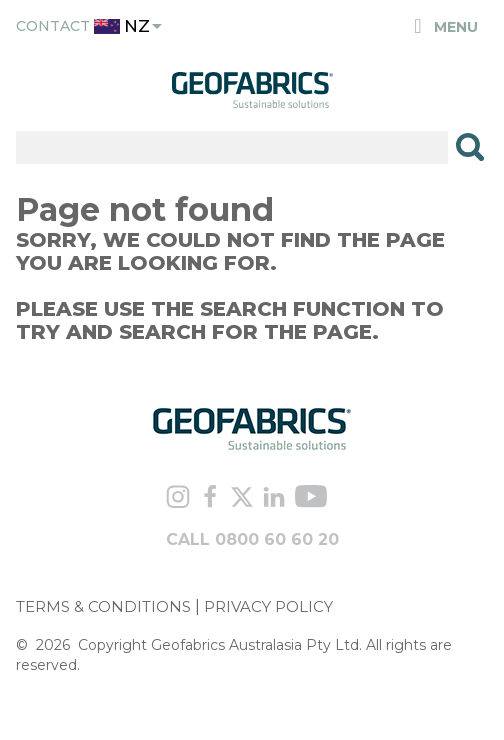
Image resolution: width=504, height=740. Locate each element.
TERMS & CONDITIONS (103, 606)
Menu (444, 27)
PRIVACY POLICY (268, 606)
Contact (53, 26)
